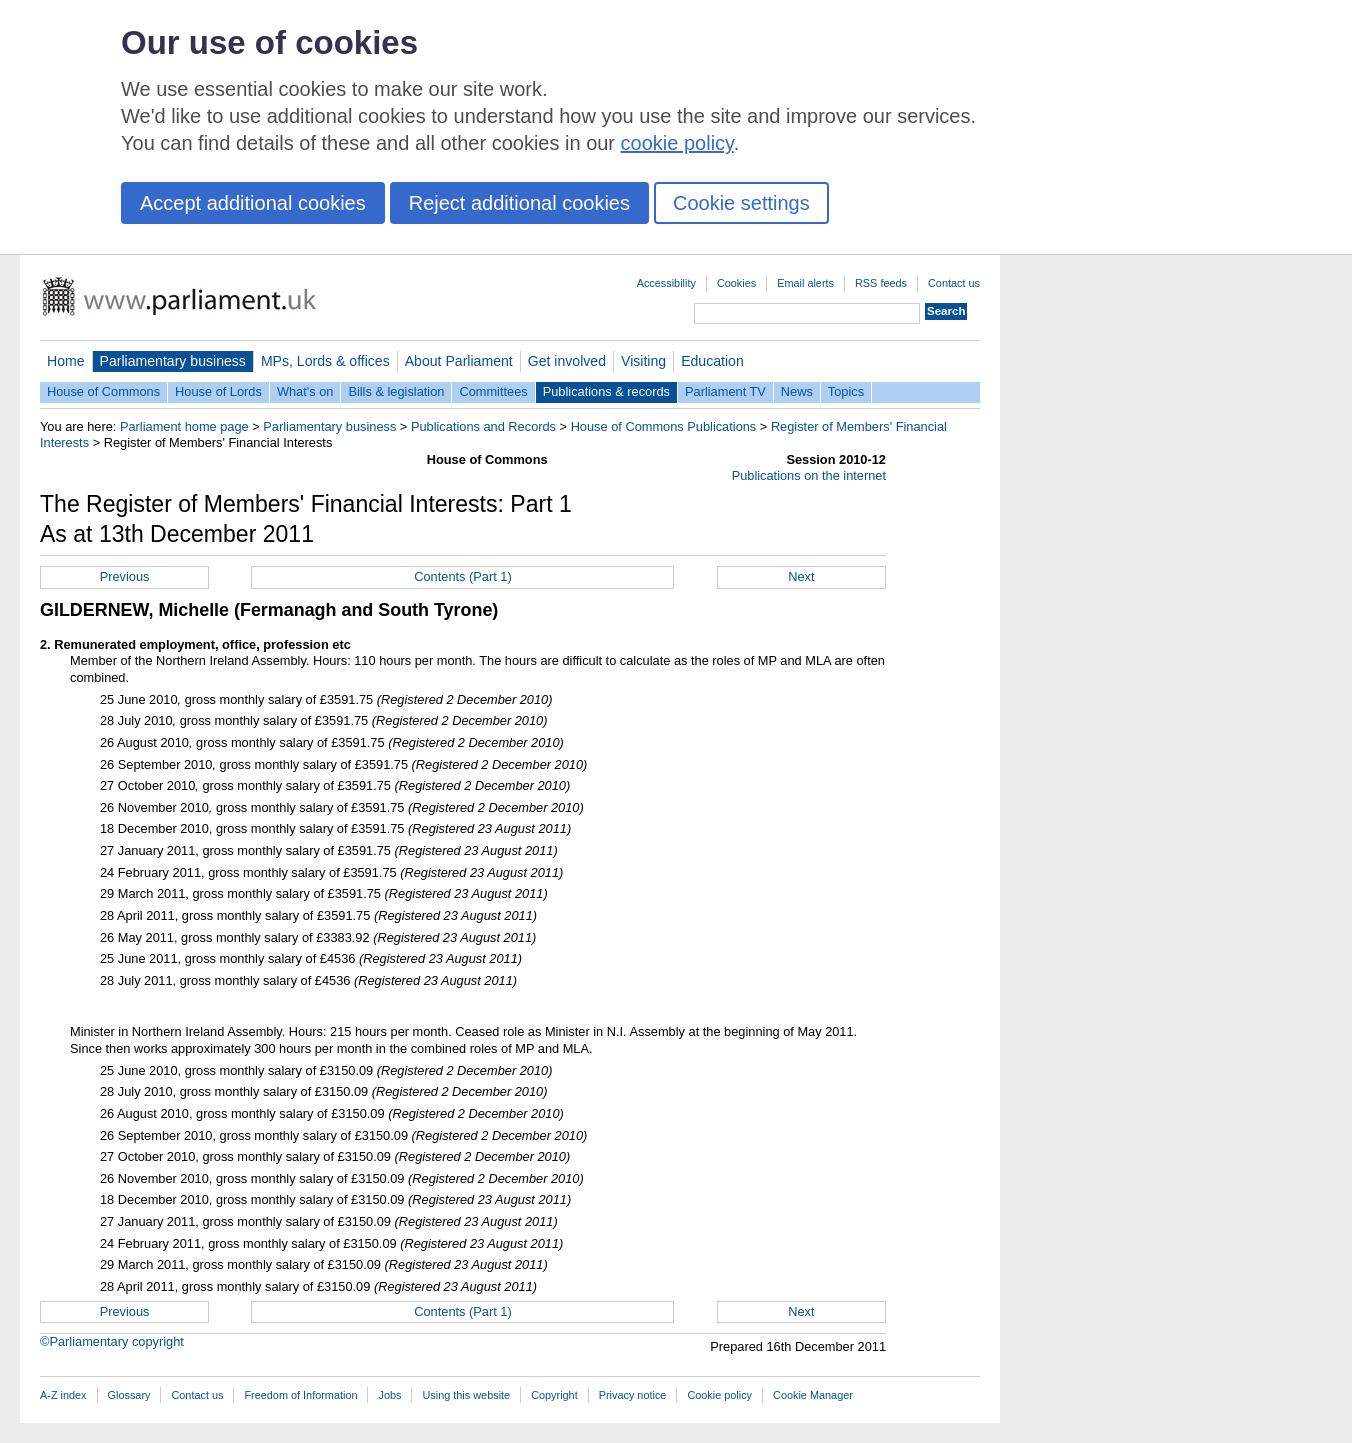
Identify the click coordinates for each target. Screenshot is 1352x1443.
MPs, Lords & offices (325, 361)
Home (66, 361)
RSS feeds (881, 283)
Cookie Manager (813, 1395)
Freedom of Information (300, 1395)
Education (712, 361)
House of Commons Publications (664, 426)
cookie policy (677, 143)
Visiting (643, 361)
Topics (846, 391)
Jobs (389, 1395)
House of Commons (103, 391)
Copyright (554, 1395)
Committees (493, 391)
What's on (305, 391)
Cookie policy (719, 1395)
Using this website (466, 1395)
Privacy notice (633, 1395)
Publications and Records (483, 426)
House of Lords (218, 391)
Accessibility (666, 283)
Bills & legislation (396, 391)
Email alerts (805, 283)
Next (801, 576)
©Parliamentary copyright (112, 1341)
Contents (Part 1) (462, 576)
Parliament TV (725, 391)
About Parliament (459, 361)
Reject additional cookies (519, 203)
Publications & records (606, 391)
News (797, 391)
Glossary (129, 1395)
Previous (125, 576)
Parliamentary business (173, 361)
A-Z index (63, 1395)
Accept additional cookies (253, 203)
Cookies (736, 283)
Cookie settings (741, 203)
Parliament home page (184, 426)
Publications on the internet (809, 475)
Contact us (954, 283)
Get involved (567, 361)
